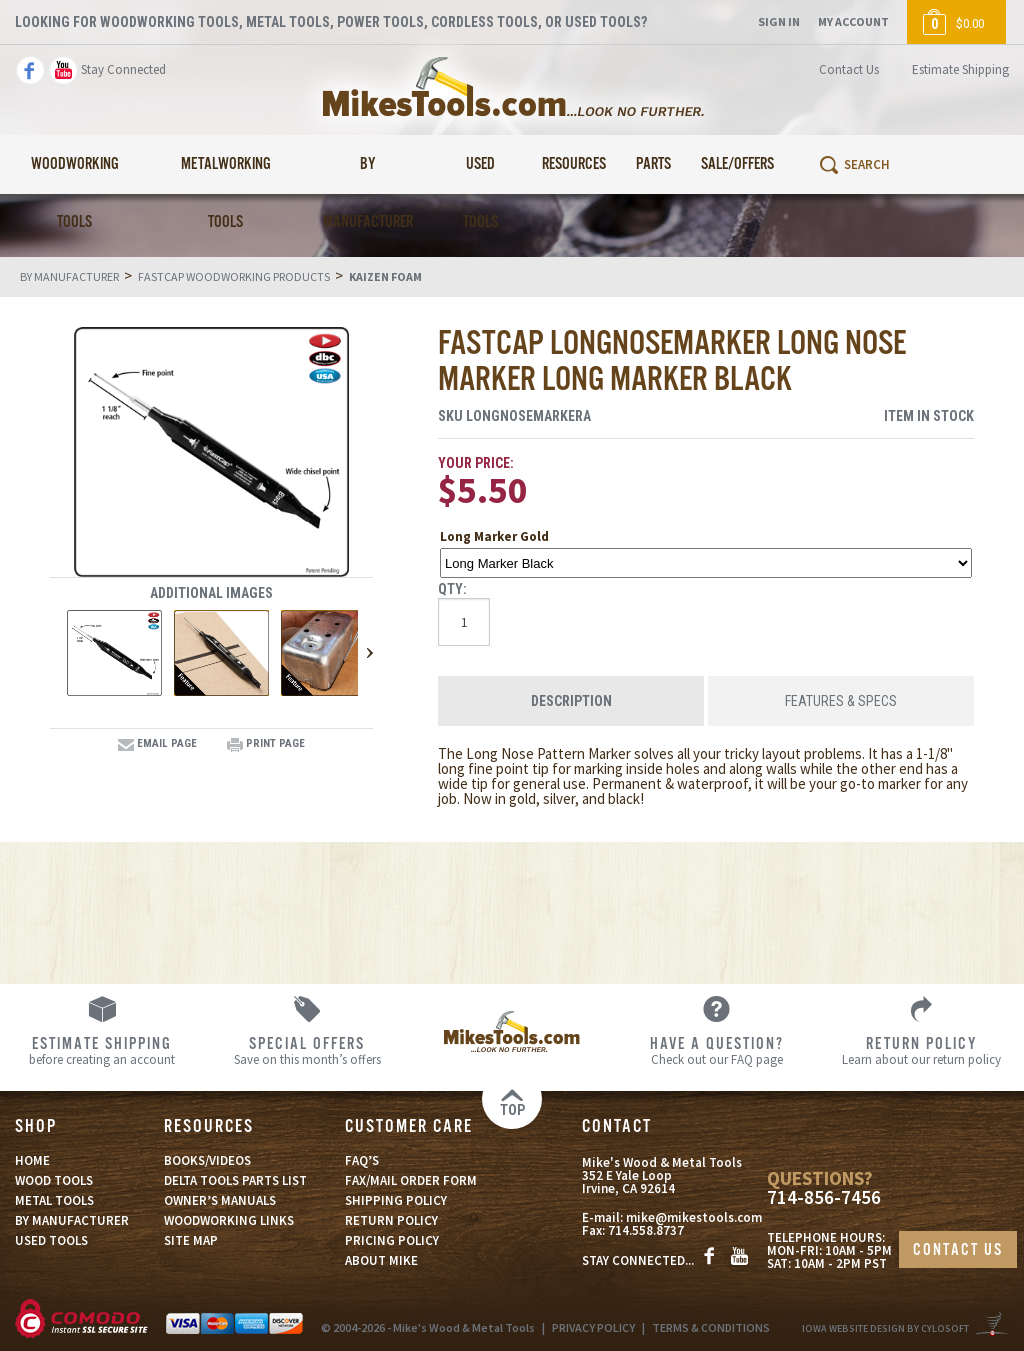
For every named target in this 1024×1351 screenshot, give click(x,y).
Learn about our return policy (921, 1050)
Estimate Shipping (960, 69)
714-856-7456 (824, 1197)
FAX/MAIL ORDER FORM (411, 1180)
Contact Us (849, 69)
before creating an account (102, 1050)
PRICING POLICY (392, 1240)
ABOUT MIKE (381, 1260)
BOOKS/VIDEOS (207, 1160)
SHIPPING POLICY (396, 1200)
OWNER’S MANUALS (220, 1200)
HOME (32, 1160)
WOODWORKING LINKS (229, 1220)
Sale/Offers (737, 164)
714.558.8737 (646, 1231)
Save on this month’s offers (307, 1050)
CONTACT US (958, 1250)
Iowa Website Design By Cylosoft (885, 1328)
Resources (574, 164)
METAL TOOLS (54, 1200)
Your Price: (476, 463)
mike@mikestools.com (694, 1218)
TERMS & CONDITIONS (711, 1327)
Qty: (452, 589)
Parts (653, 164)
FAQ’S (362, 1160)
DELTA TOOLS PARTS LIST (235, 1180)
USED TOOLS (51, 1240)
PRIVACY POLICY (593, 1327)
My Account (853, 21)
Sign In (779, 21)
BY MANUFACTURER (72, 1220)
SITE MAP (191, 1240)
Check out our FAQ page (716, 1050)
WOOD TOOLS (54, 1180)
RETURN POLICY (391, 1220)
